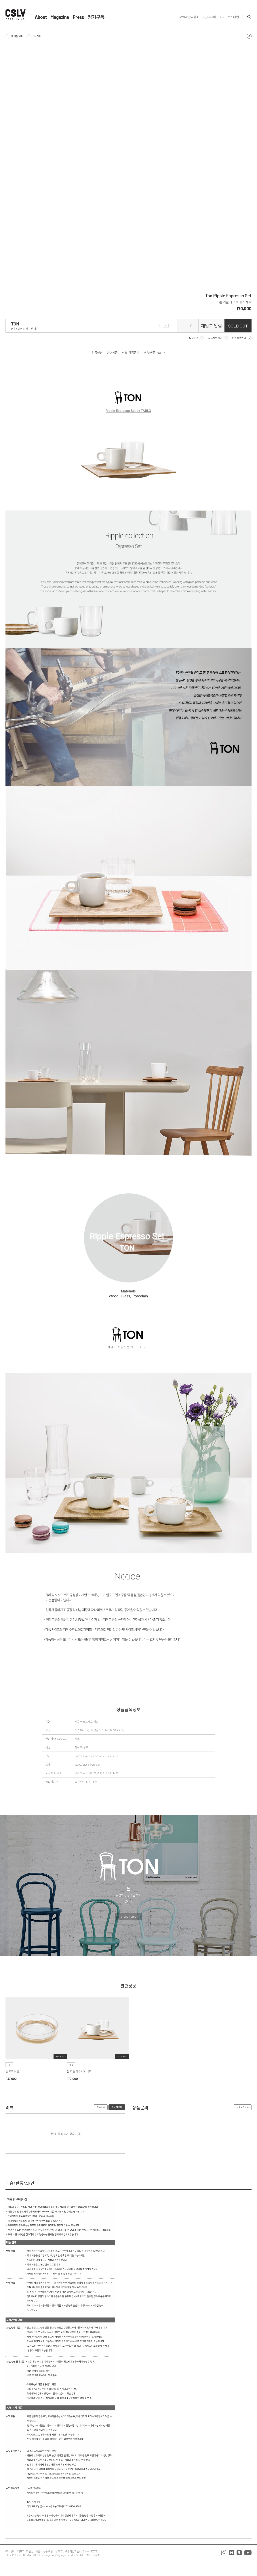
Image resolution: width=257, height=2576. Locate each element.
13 (131, 1902)
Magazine (59, 17)
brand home (128, 1916)
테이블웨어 (14, 36)
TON (15, 323)
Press (78, 17)
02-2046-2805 (30, 2555)
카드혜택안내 (239, 338)
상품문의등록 (243, 2107)
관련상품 (112, 352)
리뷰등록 (101, 2107)
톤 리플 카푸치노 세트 (79, 2071)
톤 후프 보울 (12, 2071)
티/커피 (34, 36)
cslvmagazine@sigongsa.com (56, 2555)
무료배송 (194, 338)
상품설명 (97, 352)
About (41, 17)
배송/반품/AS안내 (154, 352)
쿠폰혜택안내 (215, 338)
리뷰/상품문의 (130, 352)
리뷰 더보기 (116, 2107)
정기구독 (96, 17)
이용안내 (78, 2555)
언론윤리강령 (92, 2555)
